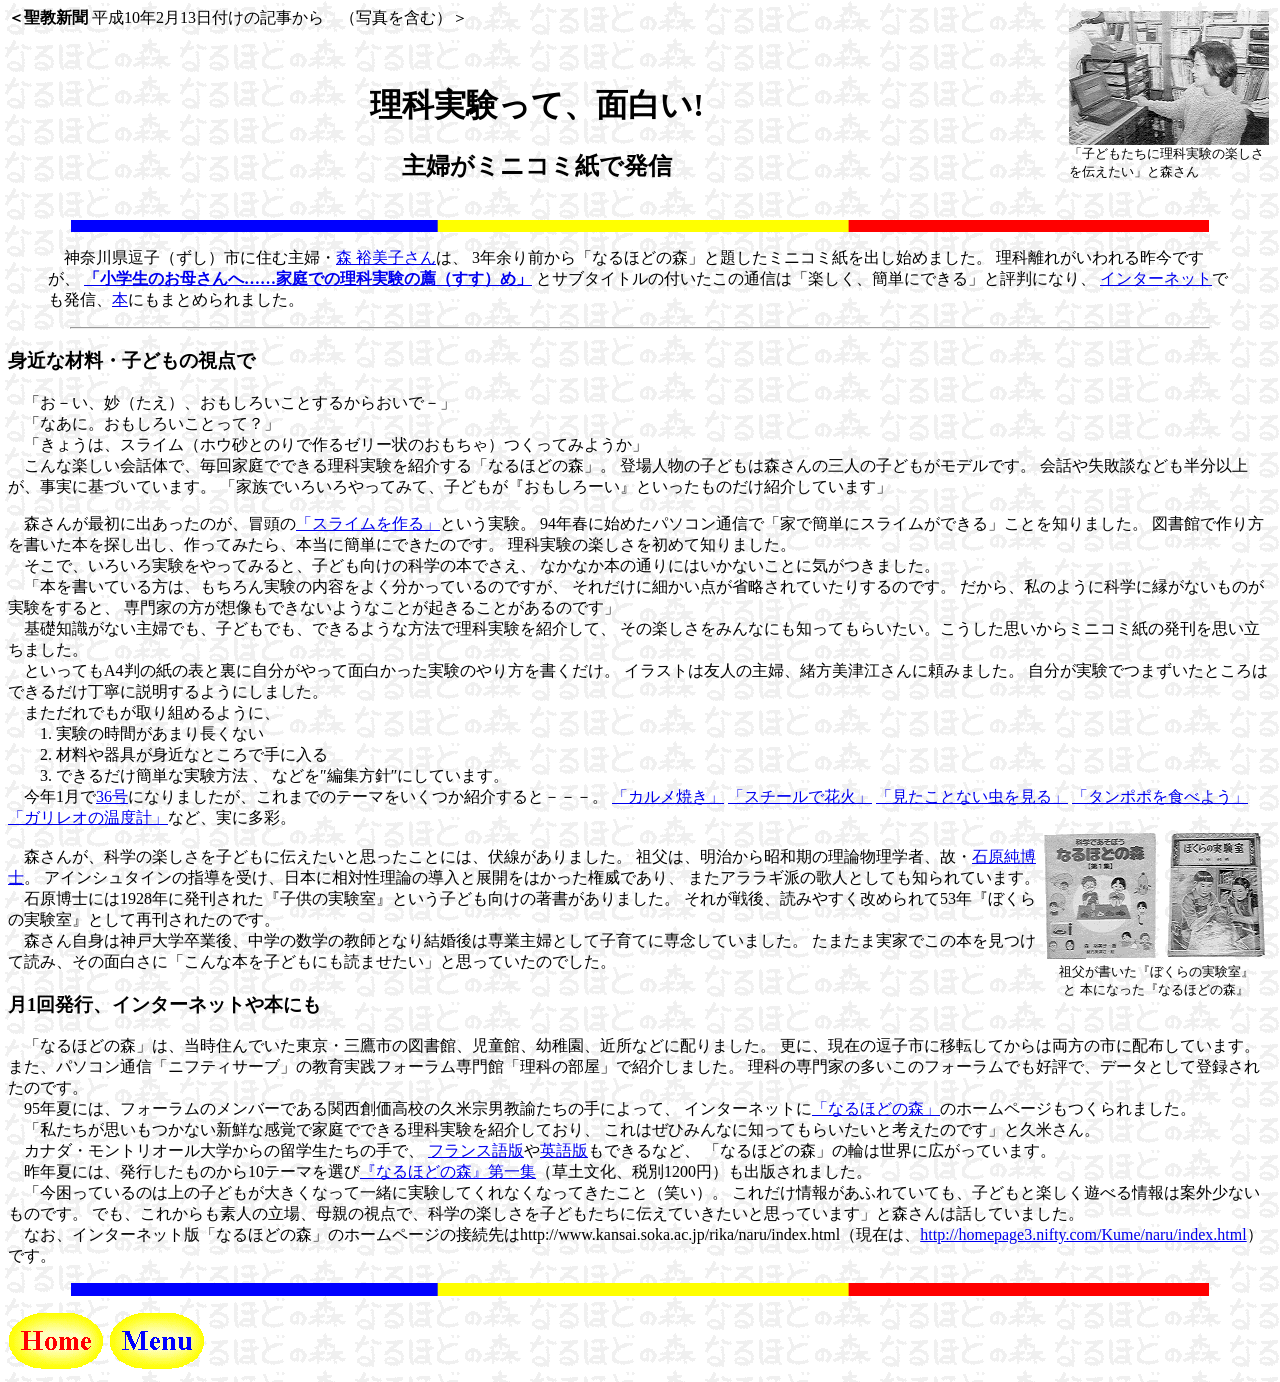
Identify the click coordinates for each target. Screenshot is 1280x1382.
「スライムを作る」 (368, 523)
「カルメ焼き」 (668, 796)
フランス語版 (476, 1150)
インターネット (1156, 278)
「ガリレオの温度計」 (88, 817)
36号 (112, 796)
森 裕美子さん (386, 257)
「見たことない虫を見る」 (972, 796)
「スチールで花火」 (800, 796)
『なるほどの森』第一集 (448, 1171)
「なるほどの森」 (876, 1108)
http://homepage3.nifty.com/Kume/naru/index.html (1083, 1234)
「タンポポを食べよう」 (1160, 796)
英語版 (564, 1150)
